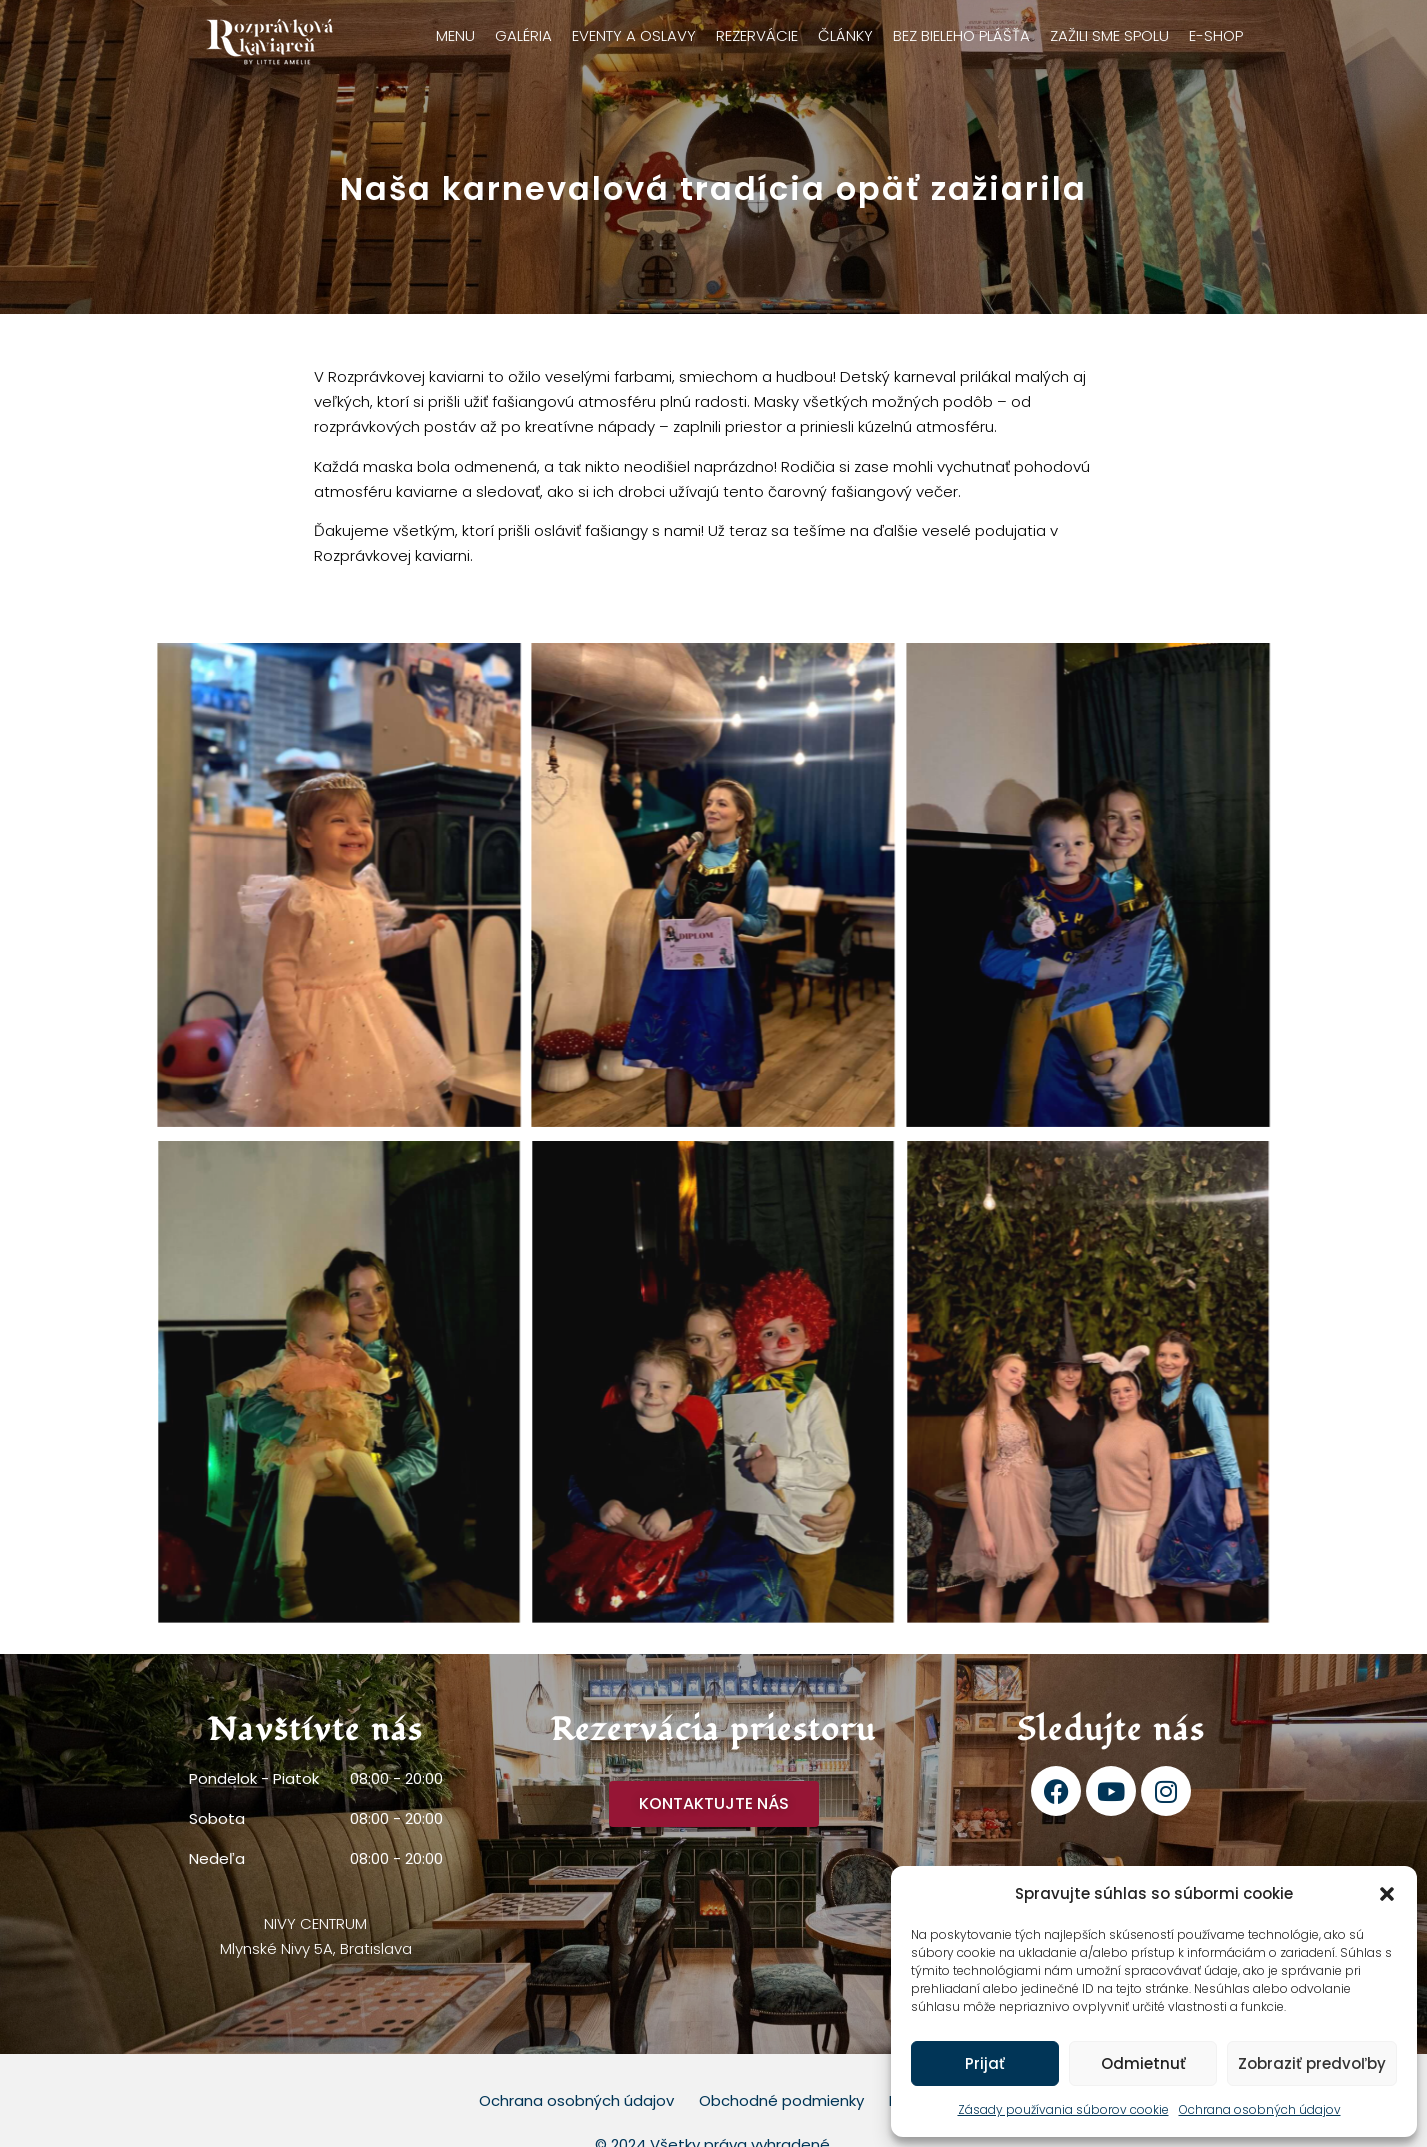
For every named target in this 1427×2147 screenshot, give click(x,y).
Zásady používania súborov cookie (1063, 2109)
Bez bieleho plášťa (961, 36)
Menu (455, 36)
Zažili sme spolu (1109, 36)
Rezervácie (757, 36)
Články (845, 36)
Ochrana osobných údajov (1260, 2109)
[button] (1387, 1894)
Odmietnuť (1143, 2063)
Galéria (523, 36)
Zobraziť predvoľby (1312, 2063)
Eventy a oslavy (634, 36)
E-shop (1216, 36)
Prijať (985, 2063)
